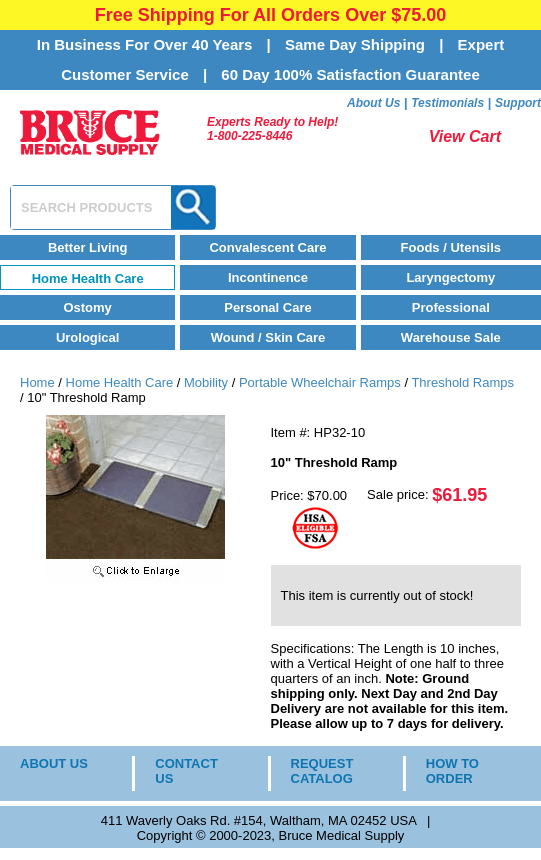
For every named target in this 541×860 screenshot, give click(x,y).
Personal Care (267, 307)
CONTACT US (186, 771)
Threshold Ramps (462, 382)
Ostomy (87, 307)
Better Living (87, 247)
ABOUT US (54, 763)
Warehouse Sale (451, 337)
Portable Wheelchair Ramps (320, 382)
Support (518, 103)
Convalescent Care (267, 247)
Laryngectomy (450, 277)
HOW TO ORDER (452, 771)
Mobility (206, 382)
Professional (451, 307)
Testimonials (447, 103)
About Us (373, 103)
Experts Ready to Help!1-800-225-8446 (272, 129)
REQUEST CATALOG (322, 771)
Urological (88, 337)
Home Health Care (88, 278)
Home (37, 382)
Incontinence (268, 277)
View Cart (465, 136)
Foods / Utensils (451, 247)
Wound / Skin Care (268, 337)
